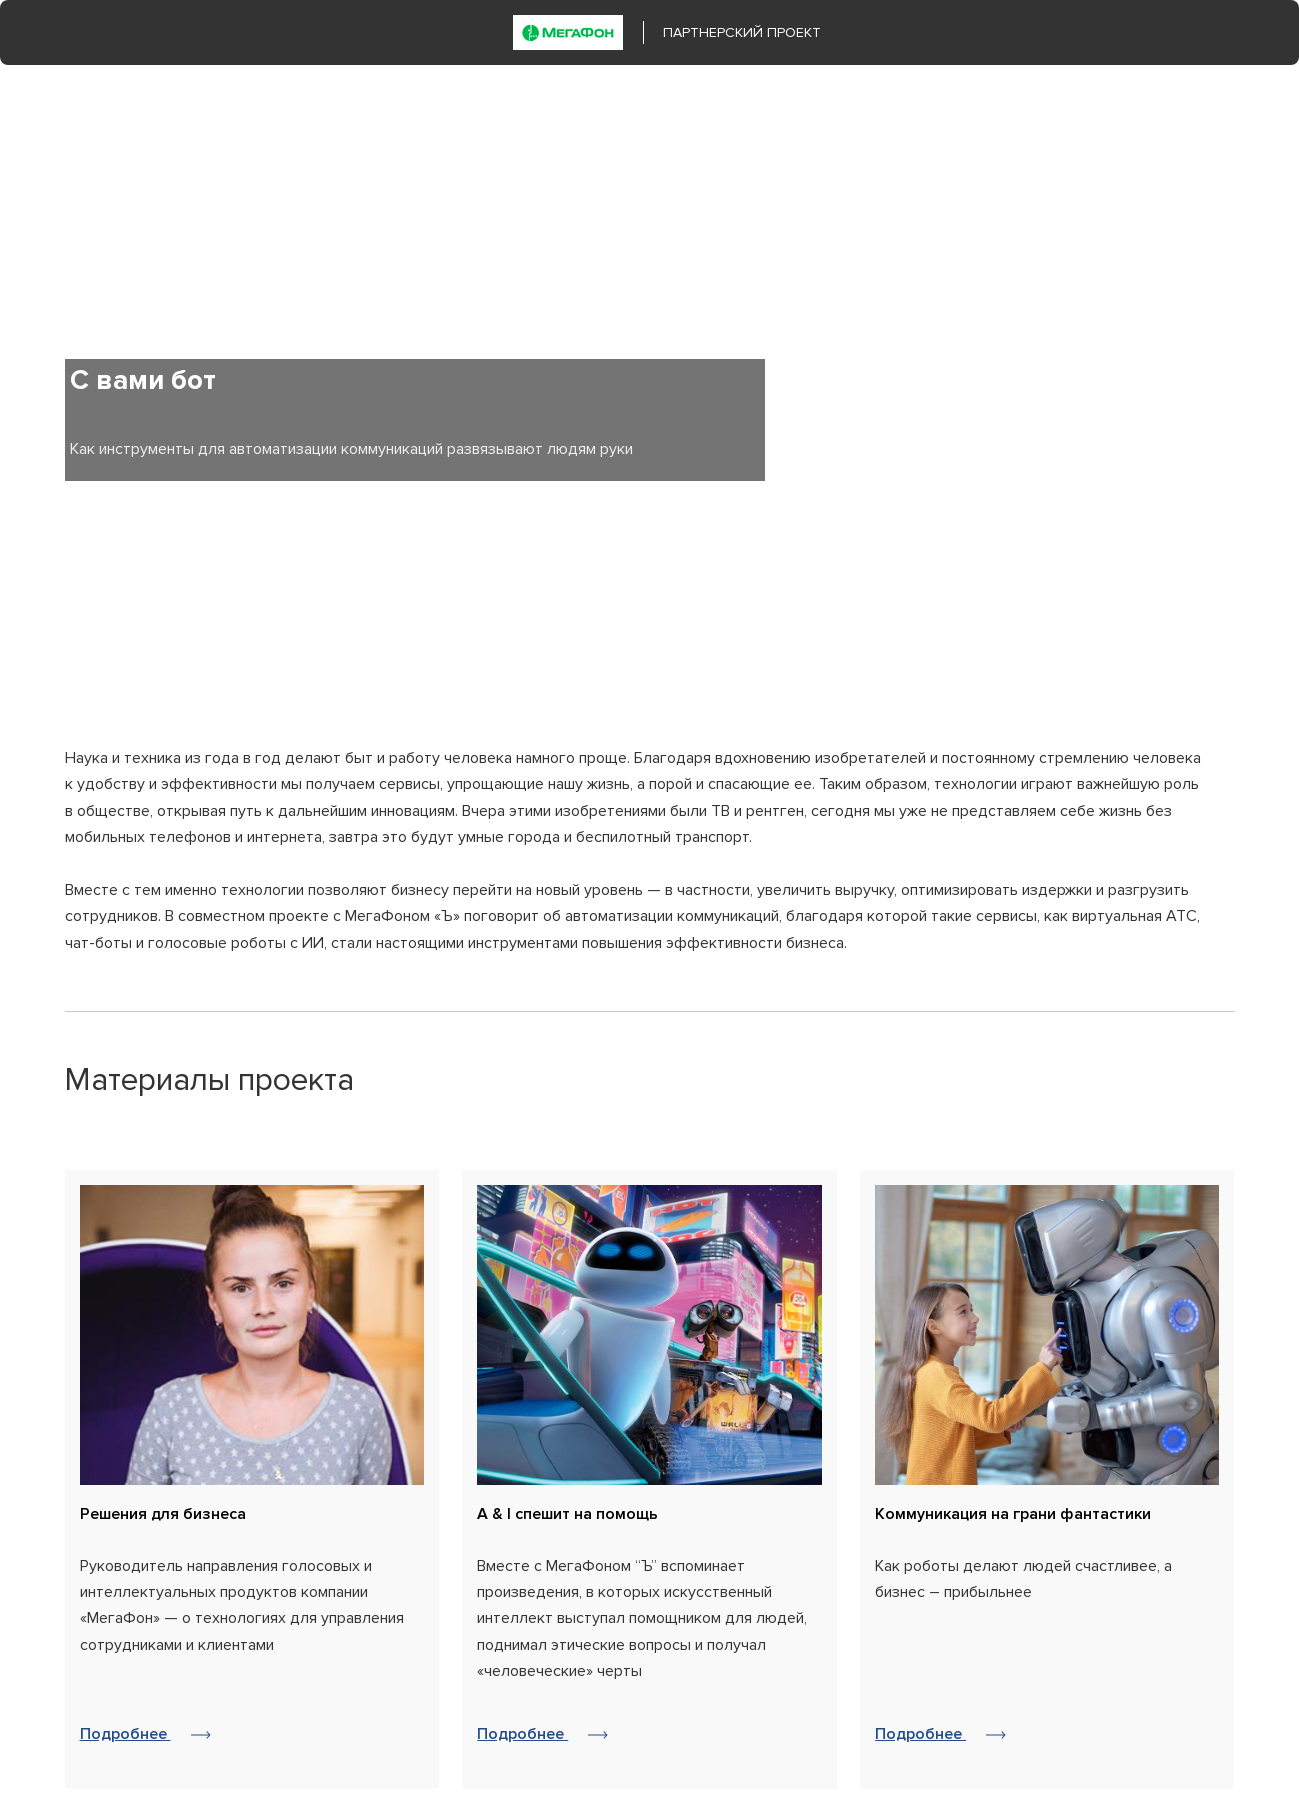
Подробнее (145, 1734)
